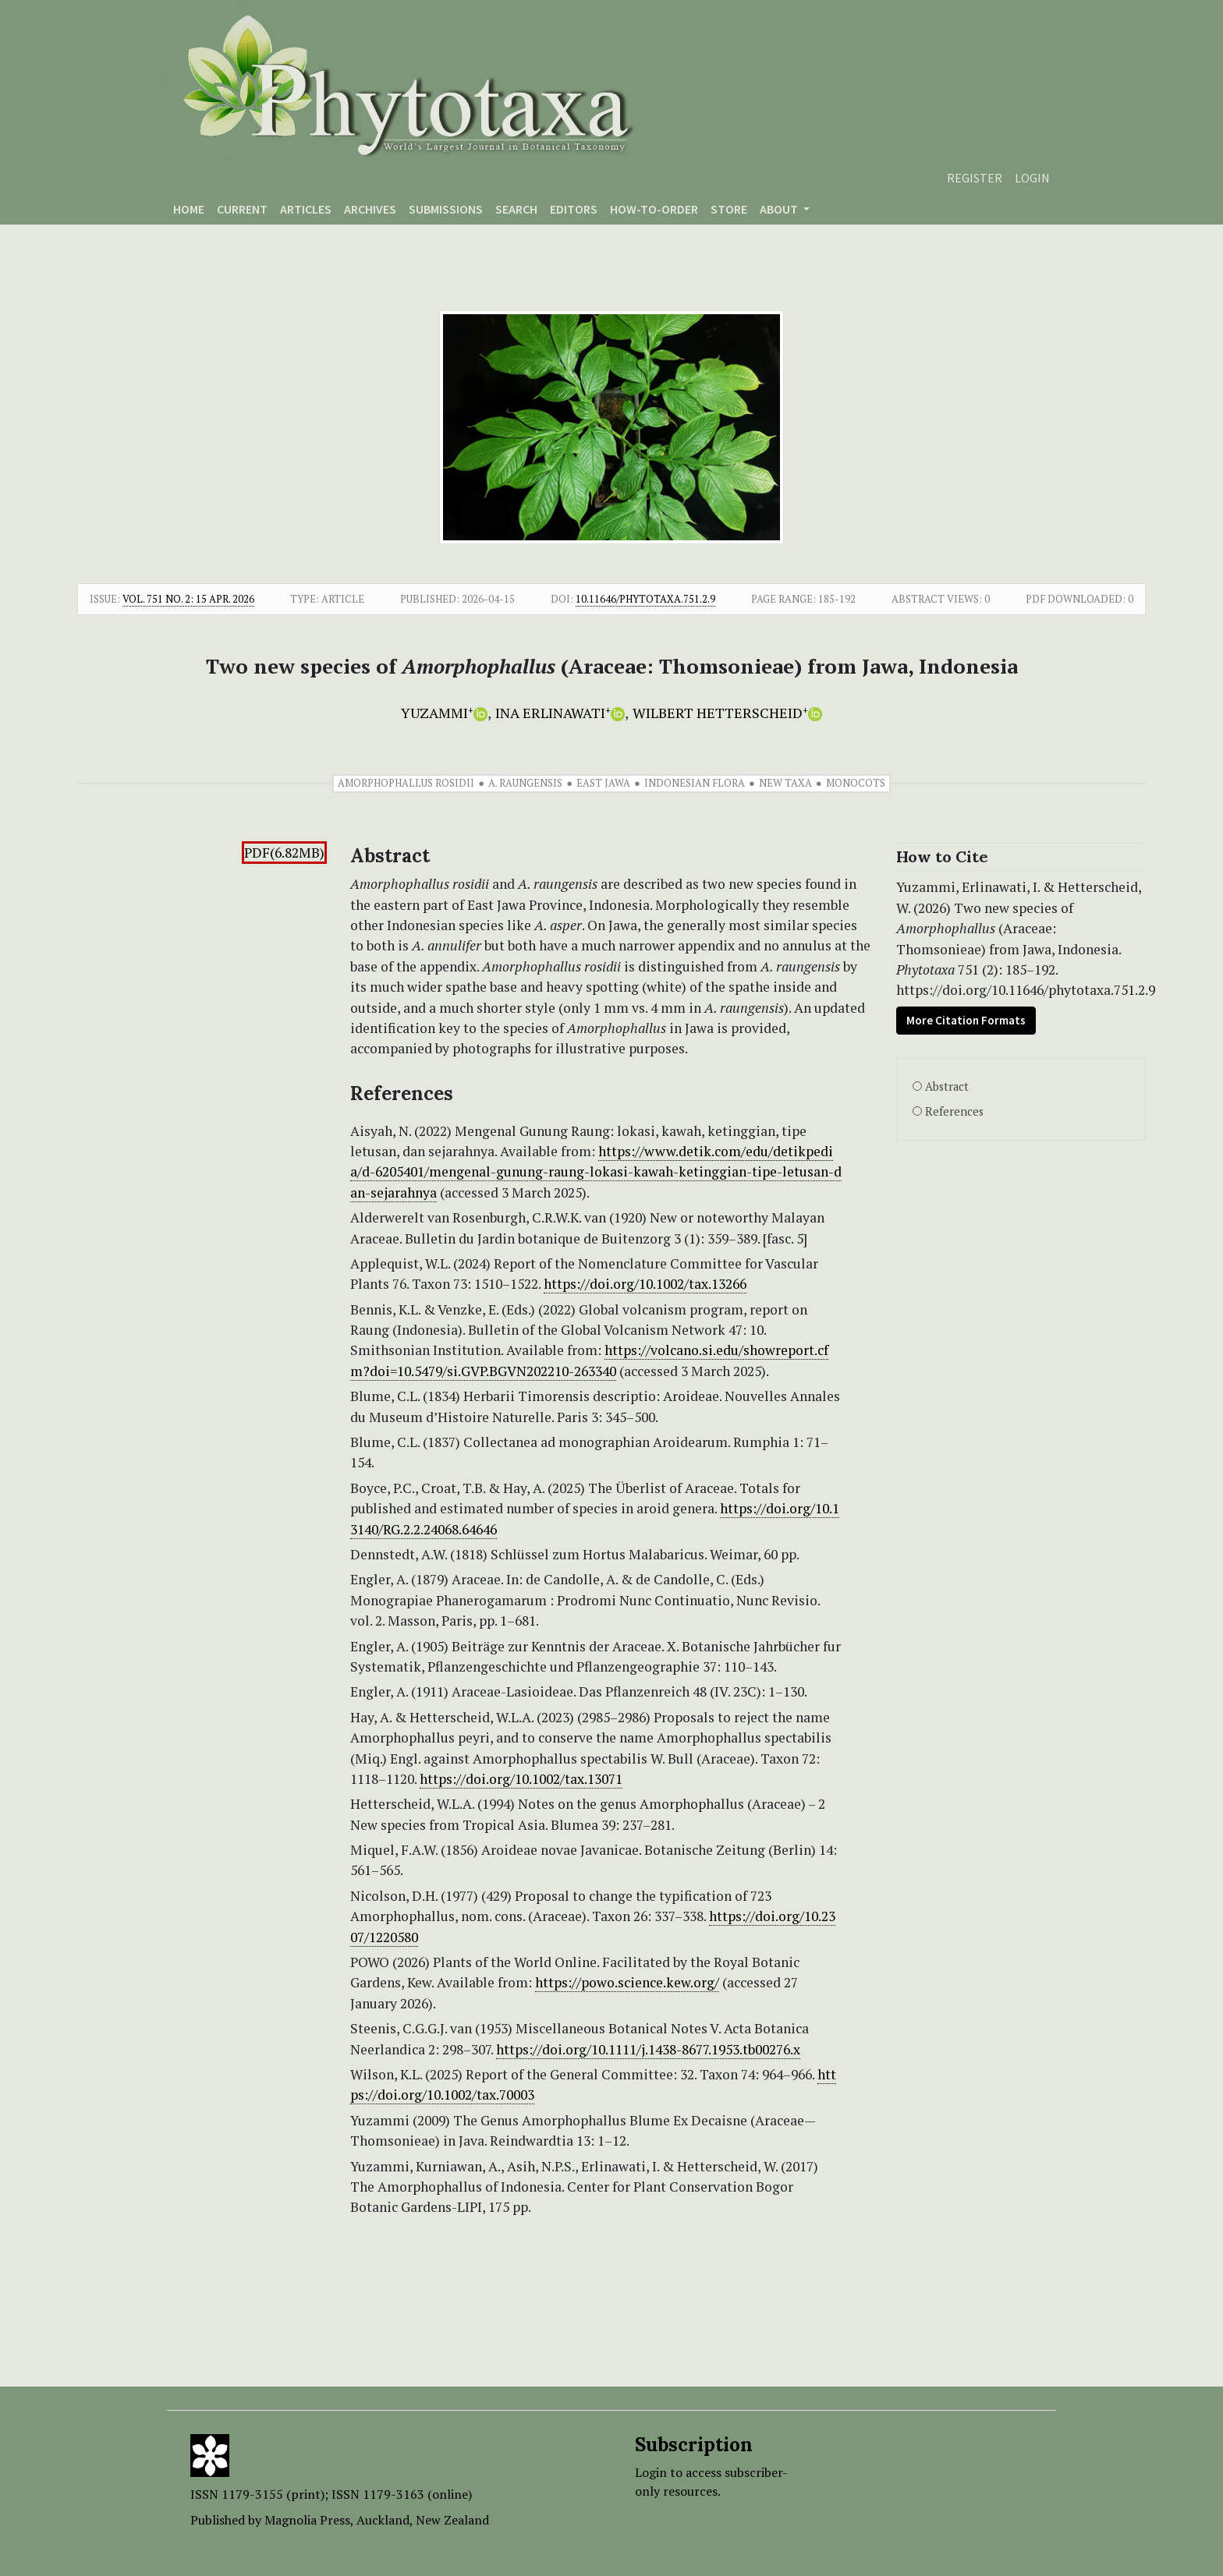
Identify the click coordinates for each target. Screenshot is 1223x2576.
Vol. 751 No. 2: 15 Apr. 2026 (188, 599)
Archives (370, 209)
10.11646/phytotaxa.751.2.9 (645, 599)
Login (1032, 178)
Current (242, 209)
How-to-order (654, 209)
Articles (305, 209)
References (954, 1111)
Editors (573, 209)
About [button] (780, 209)
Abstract (947, 1086)
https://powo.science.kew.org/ (627, 1982)
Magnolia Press (307, 2519)
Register (974, 178)
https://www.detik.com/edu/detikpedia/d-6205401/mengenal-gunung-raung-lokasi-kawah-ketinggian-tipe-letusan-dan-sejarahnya (596, 1171)
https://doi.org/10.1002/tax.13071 (521, 1779)
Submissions (446, 209)
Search (516, 209)
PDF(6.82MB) (284, 853)
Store (729, 209)
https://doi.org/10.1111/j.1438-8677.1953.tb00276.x (648, 2049)
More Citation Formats (966, 1020)
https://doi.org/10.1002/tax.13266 (645, 1284)
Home (188, 209)
